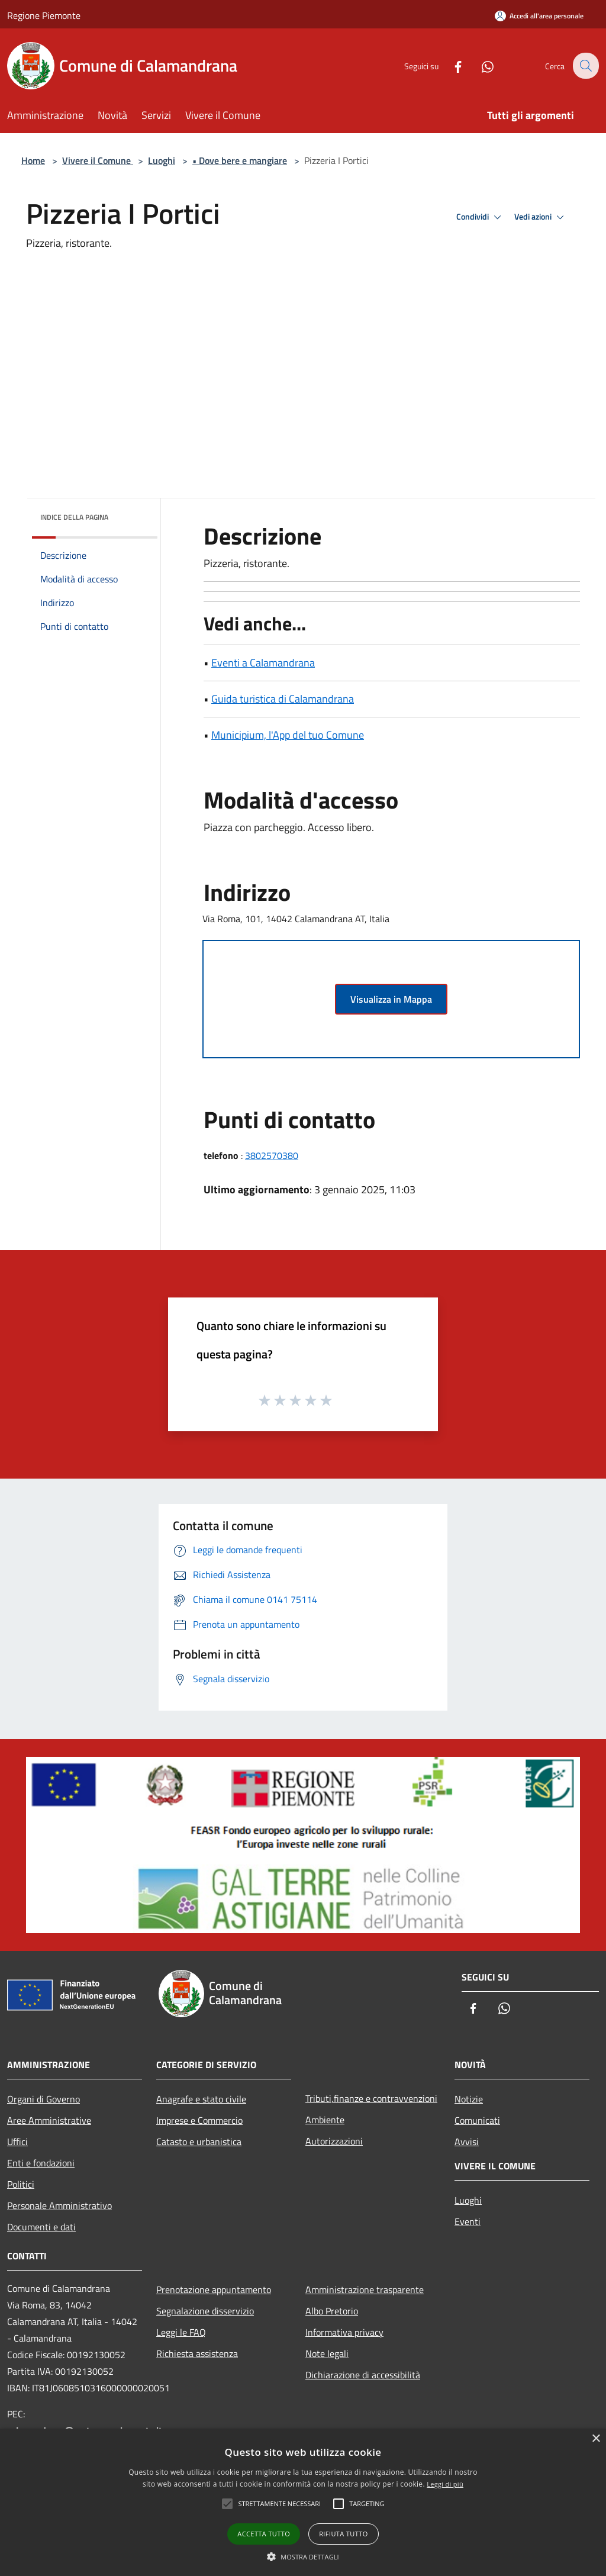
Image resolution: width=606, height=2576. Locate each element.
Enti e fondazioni (41, 2163)
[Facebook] (450, 65)
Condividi (480, 217)
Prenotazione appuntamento (213, 2289)
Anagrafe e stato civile (201, 2099)
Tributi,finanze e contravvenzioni (371, 2098)
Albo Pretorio (331, 2311)
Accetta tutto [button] (263, 2533)
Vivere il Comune (97, 160)
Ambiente (324, 2120)
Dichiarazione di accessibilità (362, 2375)
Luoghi (161, 160)
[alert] (303, 2502)
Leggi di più (445, 2484)
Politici (20, 2184)
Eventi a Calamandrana (263, 663)
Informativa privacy (344, 2332)
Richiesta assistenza (197, 2353)
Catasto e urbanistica (198, 2141)
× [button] (595, 2439)
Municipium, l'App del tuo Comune (287, 735)
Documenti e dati (41, 2227)
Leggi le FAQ (181, 2332)
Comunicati (477, 2120)
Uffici (17, 2141)
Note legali (327, 2353)
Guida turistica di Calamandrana (282, 699)
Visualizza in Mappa (391, 999)
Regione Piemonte (43, 15)
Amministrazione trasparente (364, 2289)
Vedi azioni (541, 217)
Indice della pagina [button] (74, 517)
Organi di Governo (43, 2099)
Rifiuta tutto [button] (343, 2533)
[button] (303, 2556)
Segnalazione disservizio (205, 2311)
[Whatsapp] (479, 65)
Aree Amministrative (49, 2120)
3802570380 (271, 1155)
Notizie (468, 2099)
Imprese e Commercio (199, 2120)
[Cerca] (584, 65)
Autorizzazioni (334, 2141)
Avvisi (466, 2141)
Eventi (467, 2221)
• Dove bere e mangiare (239, 160)
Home (33, 160)
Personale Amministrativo (59, 2205)
